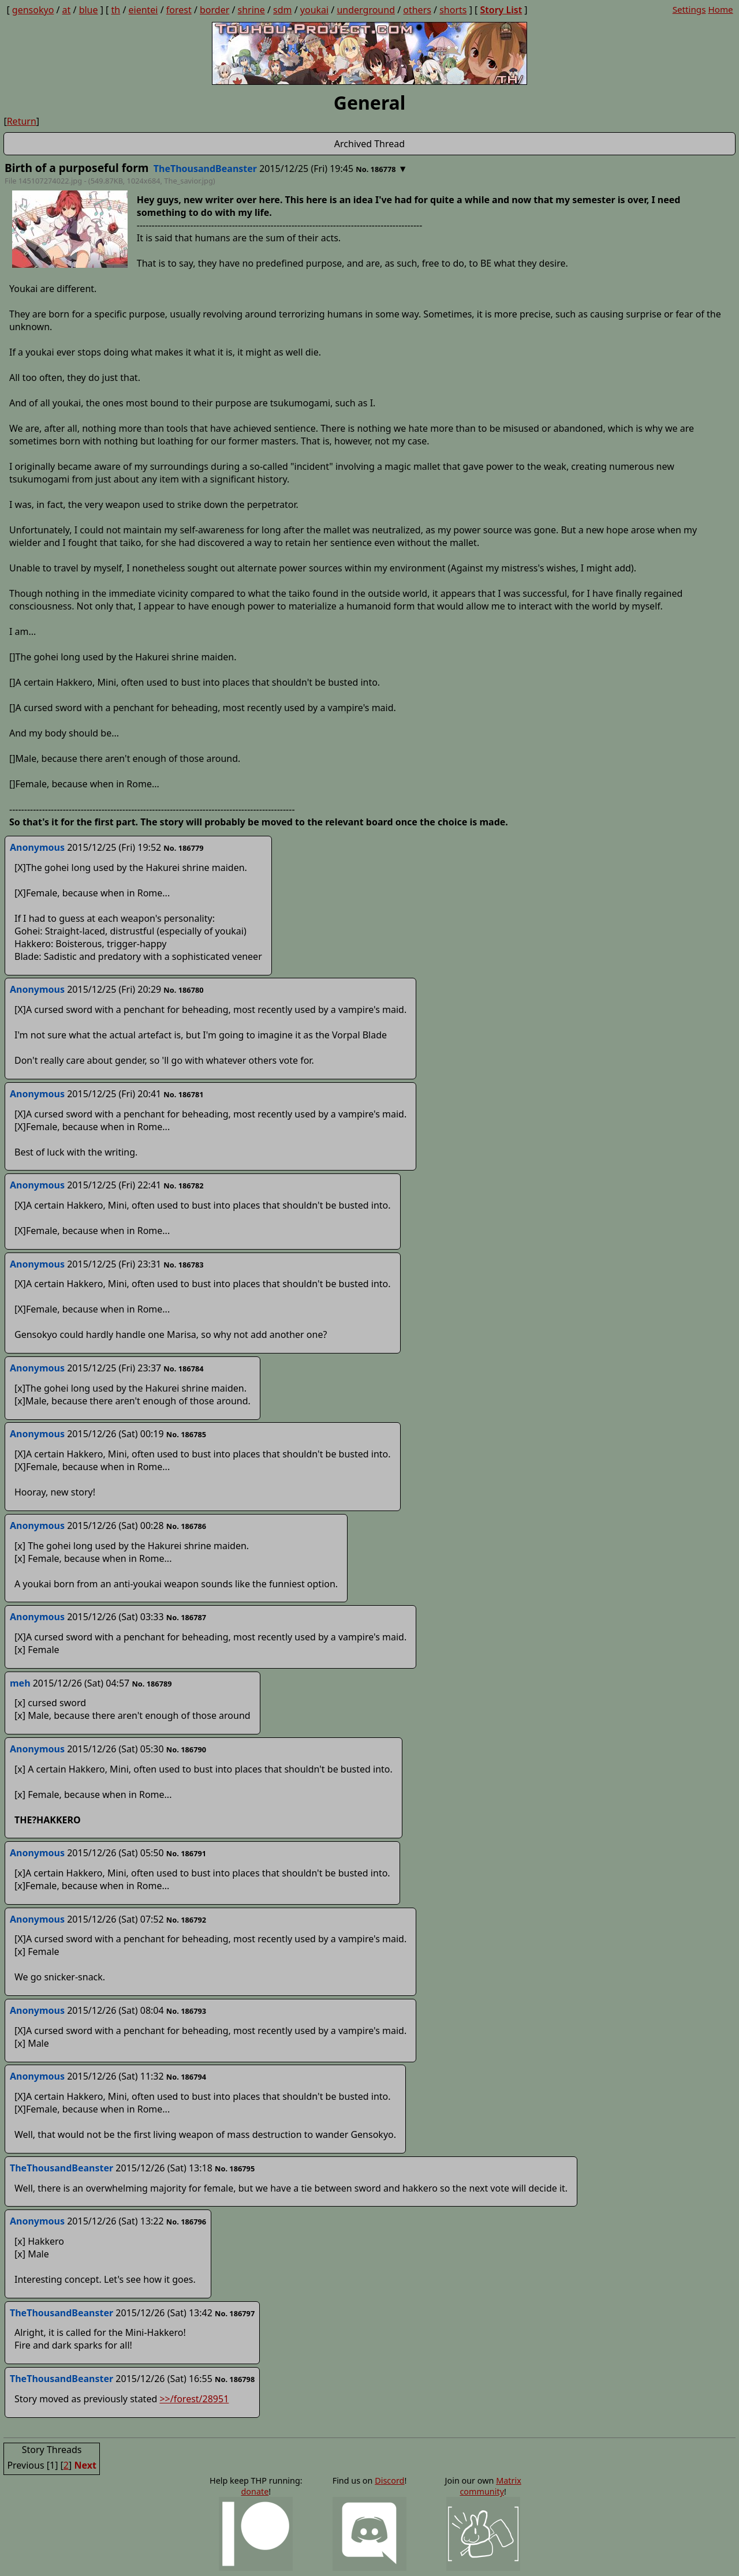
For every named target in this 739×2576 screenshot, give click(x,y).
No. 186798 (235, 2379)
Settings (689, 9)
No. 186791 (186, 1853)
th (116, 9)
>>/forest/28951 (194, 2398)
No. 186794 (186, 2077)
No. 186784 (183, 1368)
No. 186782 (183, 1185)
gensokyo (33, 9)
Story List (501, 9)
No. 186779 (183, 848)
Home (720, 9)
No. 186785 (186, 1434)
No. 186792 (186, 1920)
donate (254, 2491)
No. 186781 (183, 1094)
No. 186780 (183, 990)
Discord (389, 2480)
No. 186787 (186, 1617)
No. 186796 (186, 2221)
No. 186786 (186, 1526)
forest (179, 9)
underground (366, 9)
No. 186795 (235, 2168)
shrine (251, 9)
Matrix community (490, 2486)
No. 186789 (151, 1683)
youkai (314, 9)
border (214, 9)
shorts (452, 9)
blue (88, 9)
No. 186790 (186, 1749)
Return (21, 121)
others (417, 9)
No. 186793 (186, 2011)
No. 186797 (235, 2313)
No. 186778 (375, 169)
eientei (143, 9)
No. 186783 (183, 1264)
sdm (282, 9)
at (66, 9)
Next (85, 2465)
